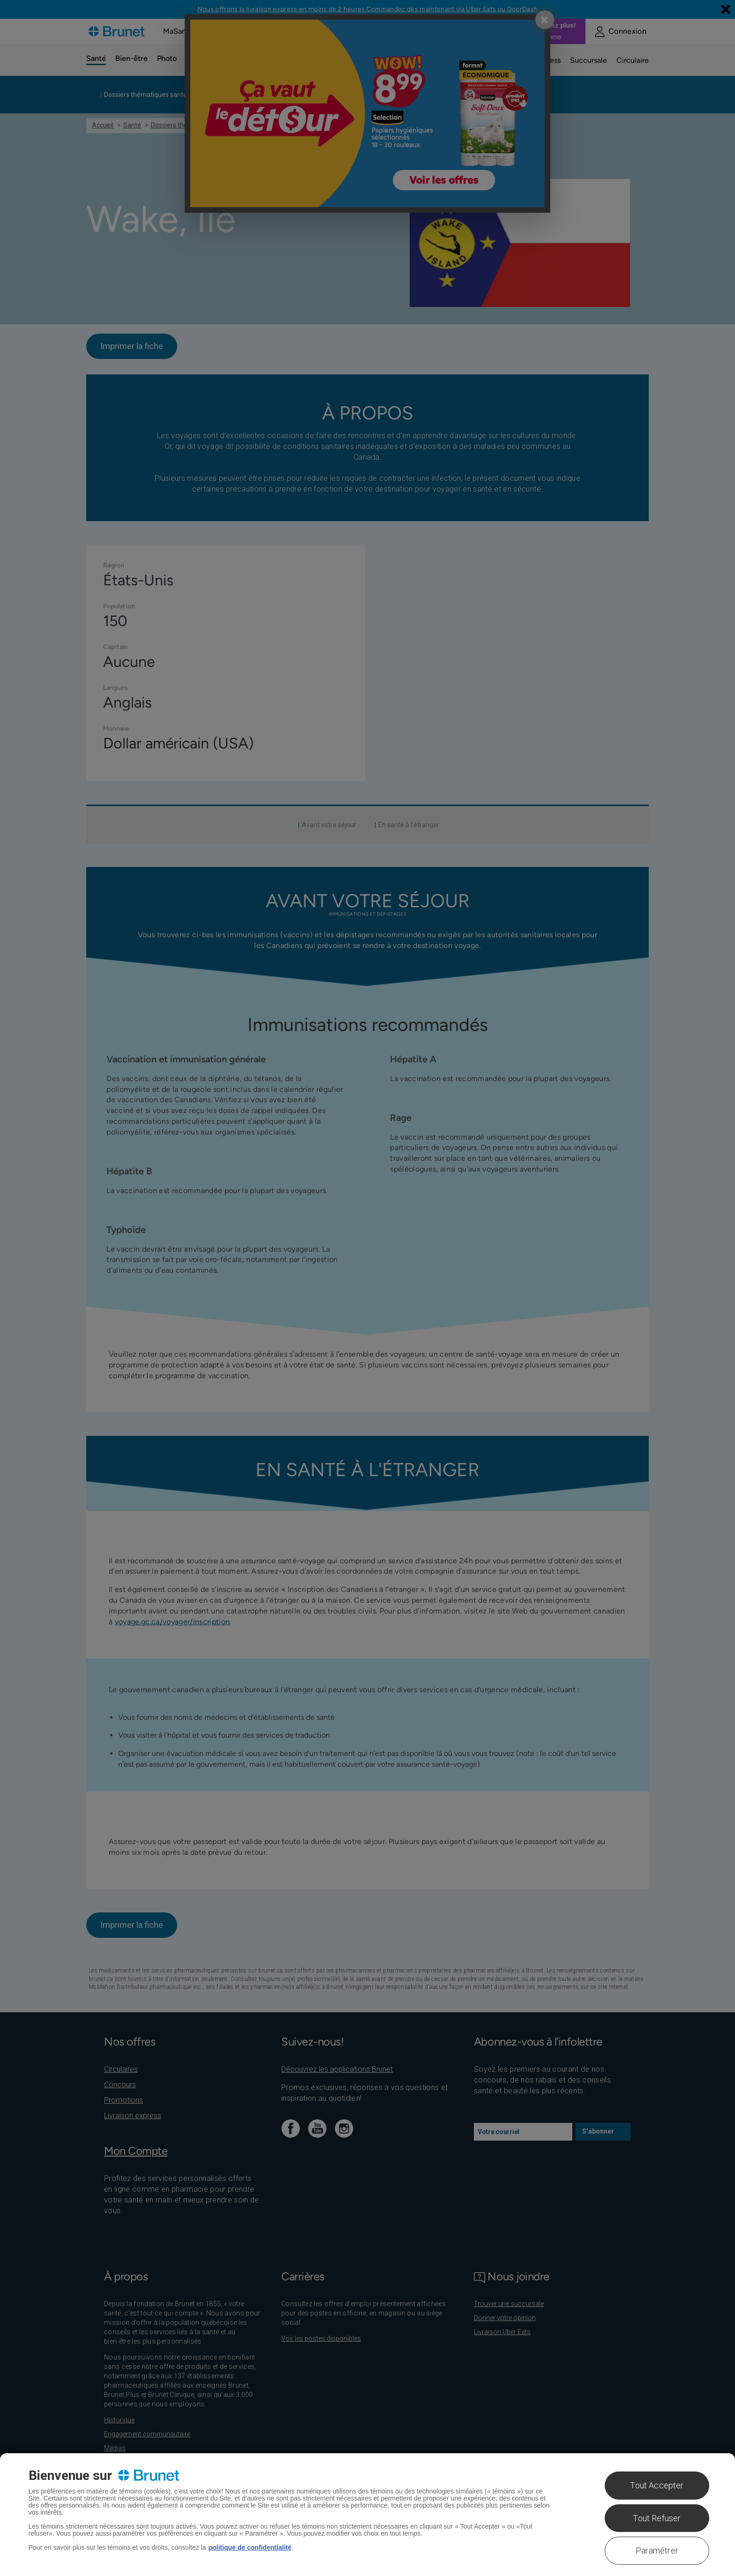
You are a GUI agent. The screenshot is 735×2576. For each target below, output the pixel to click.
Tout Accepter (656, 2485)
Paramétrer (657, 2550)
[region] (367, 2514)
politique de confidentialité (249, 2547)
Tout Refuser (657, 2518)
